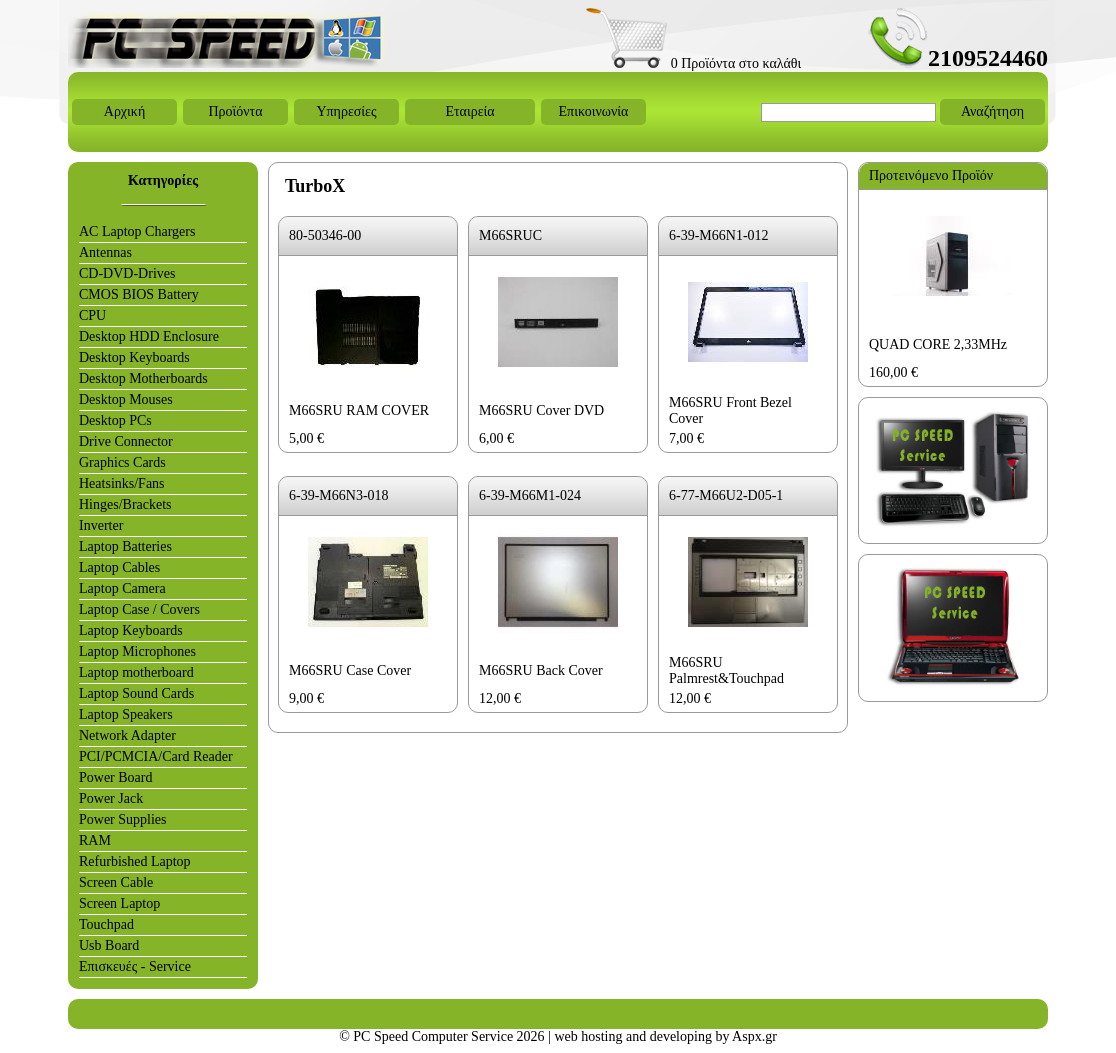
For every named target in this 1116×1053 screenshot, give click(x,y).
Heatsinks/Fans (122, 483)
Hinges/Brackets (125, 504)
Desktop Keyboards (134, 357)
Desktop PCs (115, 420)
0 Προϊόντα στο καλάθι (693, 63)
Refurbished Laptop (135, 861)
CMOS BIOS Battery (139, 294)
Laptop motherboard (136, 672)
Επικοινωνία (594, 111)
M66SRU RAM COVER (359, 410)
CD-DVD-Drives (127, 273)
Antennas (105, 252)
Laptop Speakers (126, 714)
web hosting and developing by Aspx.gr (665, 1036)
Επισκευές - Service (135, 966)
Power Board (116, 777)
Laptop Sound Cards (136, 693)
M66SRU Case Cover (350, 670)
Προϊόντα (235, 111)
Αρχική (124, 111)
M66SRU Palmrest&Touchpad (726, 670)
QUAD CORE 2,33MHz (938, 344)
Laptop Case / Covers (139, 609)
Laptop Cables (119, 567)
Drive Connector (126, 441)
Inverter (101, 525)
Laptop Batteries (125, 546)
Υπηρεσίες (346, 111)
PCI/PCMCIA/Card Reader (156, 756)
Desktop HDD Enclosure (149, 336)
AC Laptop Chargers (137, 231)
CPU (92, 315)
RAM (95, 840)
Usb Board (109, 945)
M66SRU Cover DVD (541, 410)
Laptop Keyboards (131, 630)
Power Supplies (123, 819)
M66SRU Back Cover (541, 670)
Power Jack (111, 798)
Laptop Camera (122, 588)
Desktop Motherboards (143, 378)
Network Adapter (127, 735)
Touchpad (106, 924)
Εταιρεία (469, 111)
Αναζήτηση (992, 111)
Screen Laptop (119, 903)
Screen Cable (116, 882)
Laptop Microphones (137, 651)
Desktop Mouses (126, 399)
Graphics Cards (122, 462)
